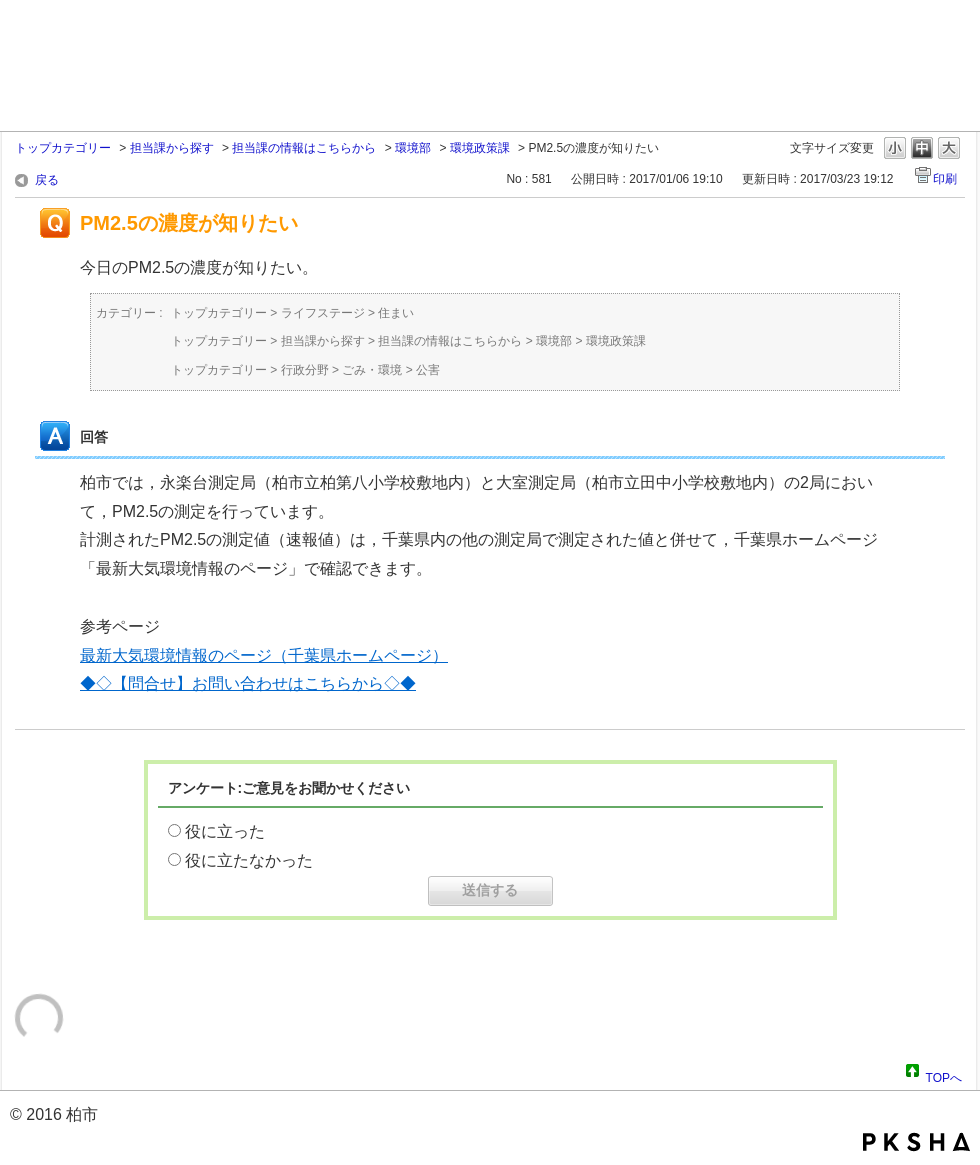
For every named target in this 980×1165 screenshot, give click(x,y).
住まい (396, 313)
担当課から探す (172, 148)
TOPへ (944, 1075)
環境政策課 (480, 148)
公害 (428, 370)
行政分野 (305, 370)
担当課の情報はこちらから (304, 148)
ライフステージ (323, 313)
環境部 (413, 148)
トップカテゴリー (63, 148)
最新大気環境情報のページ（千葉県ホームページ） (264, 655)
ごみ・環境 (372, 370)
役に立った (225, 831)
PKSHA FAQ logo (916, 1142)
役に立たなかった (249, 860)
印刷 (945, 179)
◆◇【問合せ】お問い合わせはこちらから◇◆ (248, 683)
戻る (47, 180)
